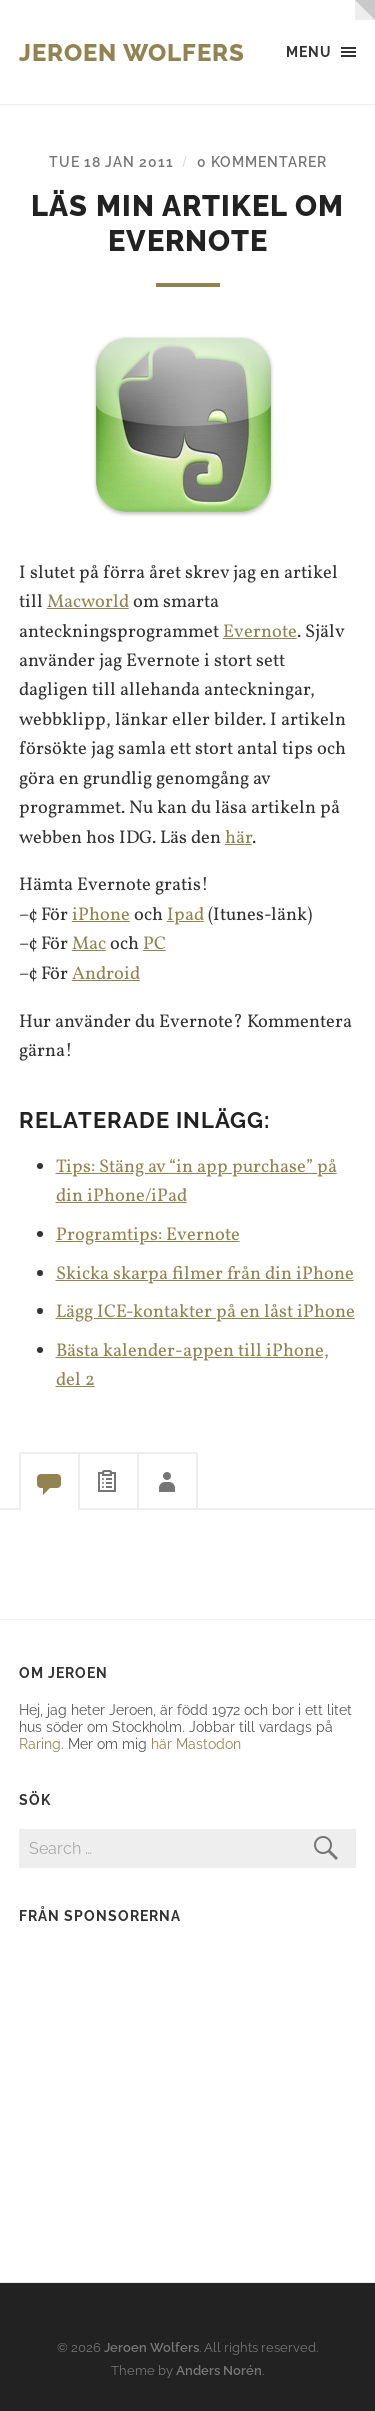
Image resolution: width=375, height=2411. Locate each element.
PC (154, 944)
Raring (40, 1743)
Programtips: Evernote (148, 1235)
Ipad (185, 915)
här (238, 838)
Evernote (260, 632)
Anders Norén (219, 2370)
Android (106, 974)
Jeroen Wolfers (132, 52)
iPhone (101, 915)
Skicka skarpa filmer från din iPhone (205, 1274)
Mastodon (208, 1743)
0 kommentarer (262, 161)
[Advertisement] (144, 2069)
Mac (89, 944)
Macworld (88, 602)
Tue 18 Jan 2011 (111, 161)
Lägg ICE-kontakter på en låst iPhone (205, 1312)
